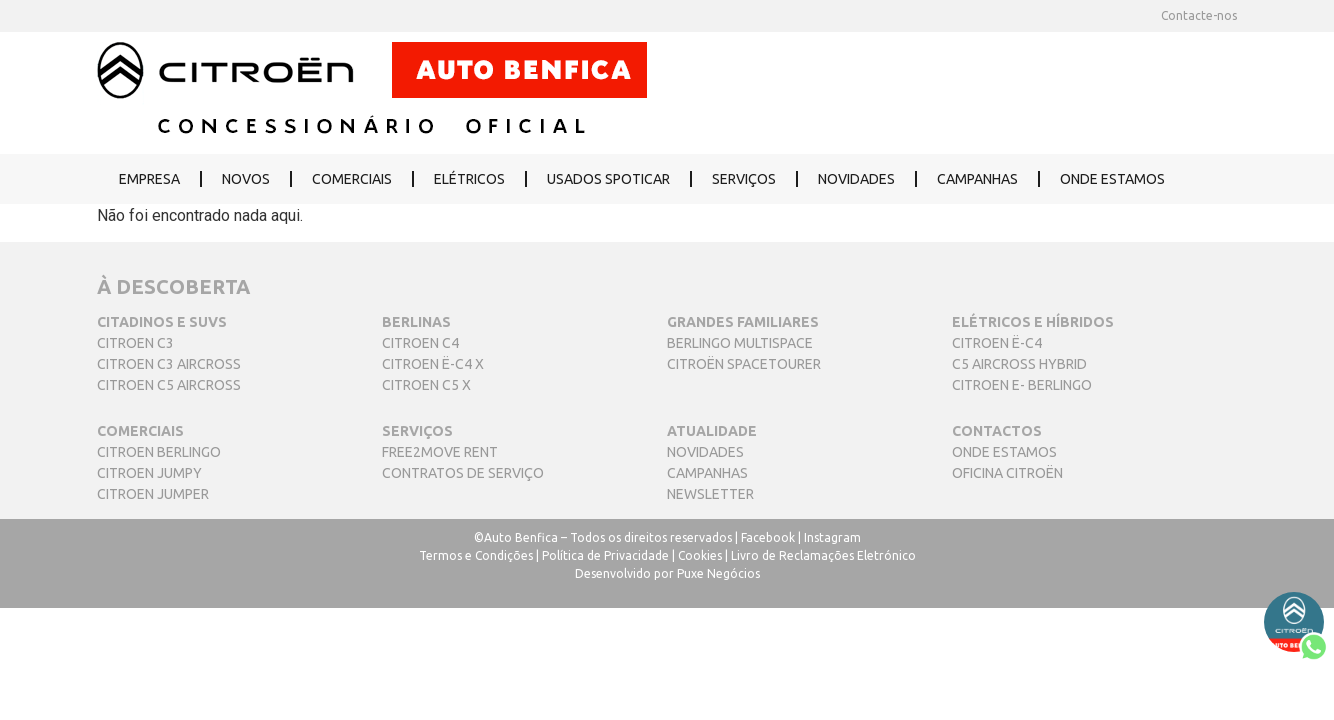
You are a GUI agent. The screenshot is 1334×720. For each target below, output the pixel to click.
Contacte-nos (1199, 15)
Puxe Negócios (718, 573)
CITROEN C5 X (426, 385)
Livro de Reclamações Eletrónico (823, 555)
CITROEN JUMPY (149, 473)
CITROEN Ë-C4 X (433, 364)
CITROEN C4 (420, 343)
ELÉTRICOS (469, 179)
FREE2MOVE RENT (440, 452)
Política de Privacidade (605, 555)
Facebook (768, 537)
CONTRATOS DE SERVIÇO (463, 473)
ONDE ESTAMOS (1112, 179)
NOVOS (246, 179)
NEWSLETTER (710, 494)
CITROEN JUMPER (153, 494)
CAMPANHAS (977, 179)
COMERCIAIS (352, 179)
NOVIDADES (856, 179)
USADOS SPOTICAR (608, 179)
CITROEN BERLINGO (159, 452)
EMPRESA (149, 179)
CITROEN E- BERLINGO (1022, 385)
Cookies (700, 555)
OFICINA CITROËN (1007, 473)
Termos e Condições (476, 555)
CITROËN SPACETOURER (744, 364)
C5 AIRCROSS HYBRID (1019, 364)
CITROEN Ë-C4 (997, 343)
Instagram (832, 537)
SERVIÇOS (744, 179)
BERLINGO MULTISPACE (740, 343)
